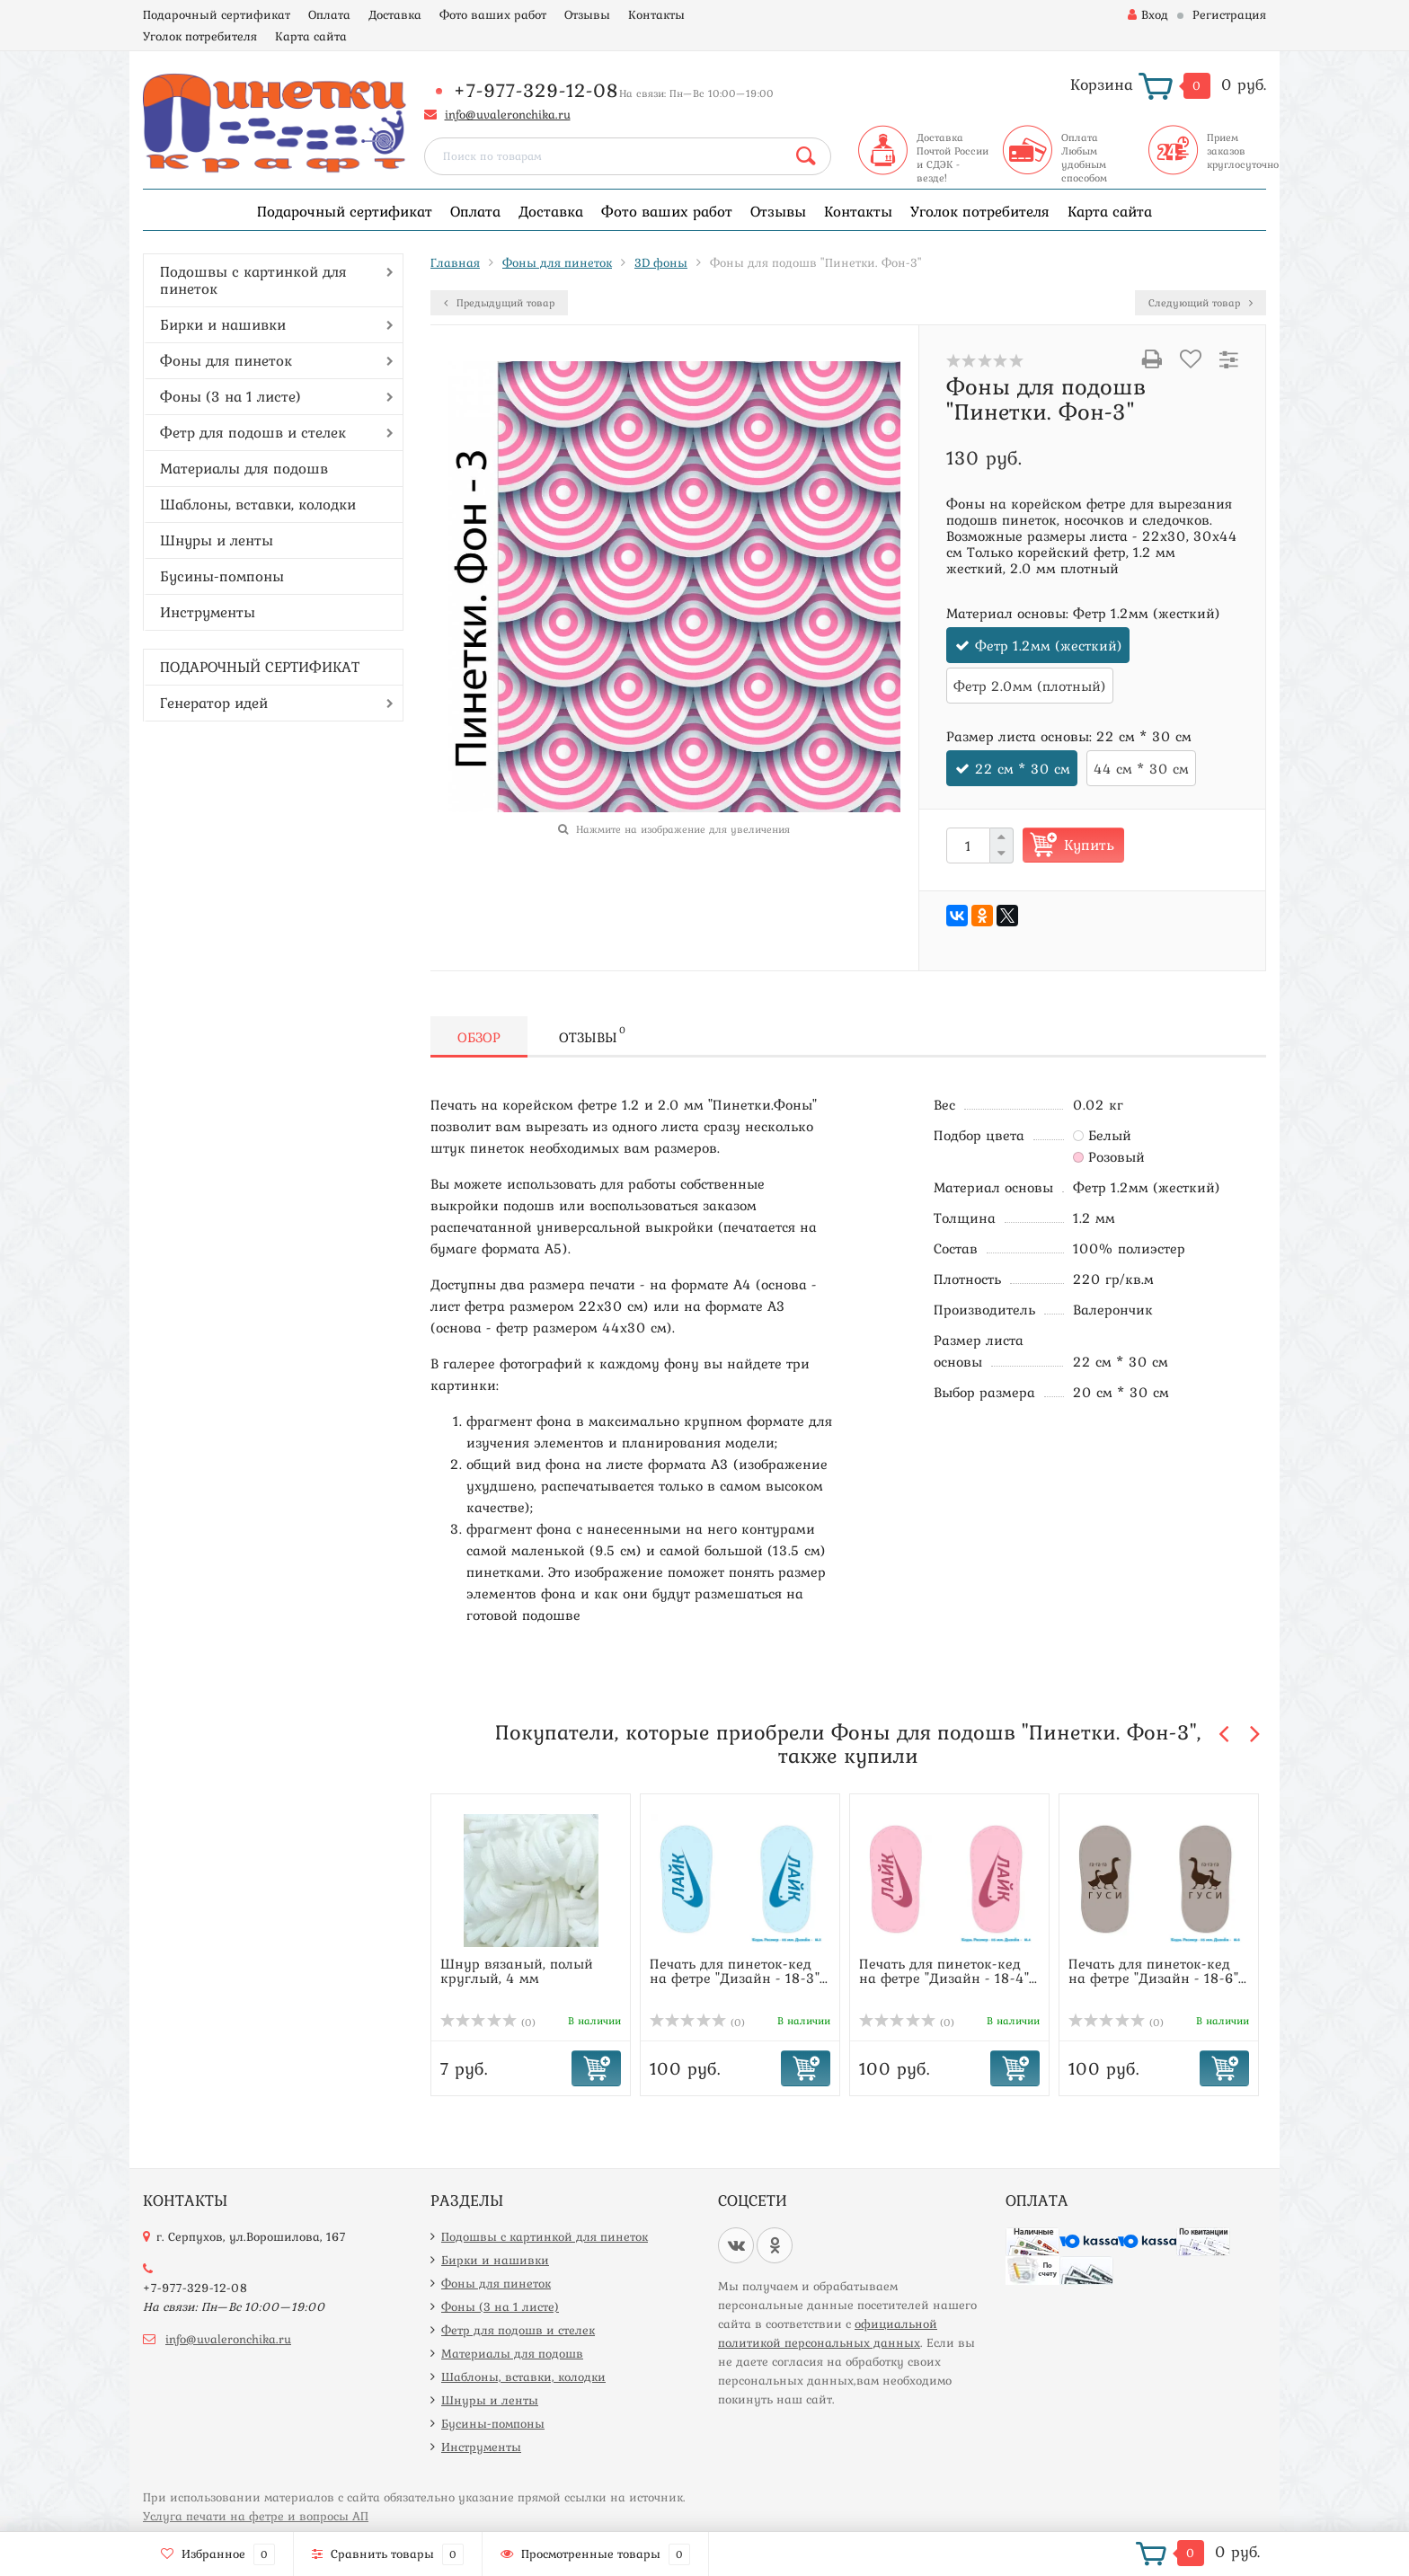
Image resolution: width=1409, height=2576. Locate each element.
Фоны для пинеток (226, 360)
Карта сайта (311, 36)
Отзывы (587, 14)
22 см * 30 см (1022, 768)
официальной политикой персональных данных (827, 2333)
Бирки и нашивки (223, 324)
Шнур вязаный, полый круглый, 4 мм (516, 1970)
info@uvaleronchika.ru (508, 114)
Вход (1148, 14)
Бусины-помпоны (222, 576)
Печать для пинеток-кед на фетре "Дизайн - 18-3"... (739, 1970)
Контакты (656, 14)
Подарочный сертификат (216, 14)
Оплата (329, 14)
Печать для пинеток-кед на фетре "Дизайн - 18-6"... (1157, 1970)
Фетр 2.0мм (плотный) (1029, 685)
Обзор (479, 1037)
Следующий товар (1200, 303)
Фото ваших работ (492, 14)
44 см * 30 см (1141, 768)
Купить (1089, 844)
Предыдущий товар (499, 303)
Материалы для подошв (244, 468)
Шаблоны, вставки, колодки (258, 504)
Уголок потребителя (200, 36)
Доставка (394, 14)
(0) (488, 2022)
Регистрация (1229, 14)
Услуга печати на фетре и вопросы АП (255, 2516)
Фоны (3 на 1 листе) (230, 396)
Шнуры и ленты (216, 540)
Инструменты (207, 612)
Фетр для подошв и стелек (253, 432)
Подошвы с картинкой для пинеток (253, 280)
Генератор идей (214, 702)
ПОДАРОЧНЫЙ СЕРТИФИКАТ (259, 666)
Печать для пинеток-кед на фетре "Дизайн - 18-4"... (948, 1970)
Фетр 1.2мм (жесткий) (1048, 645)
